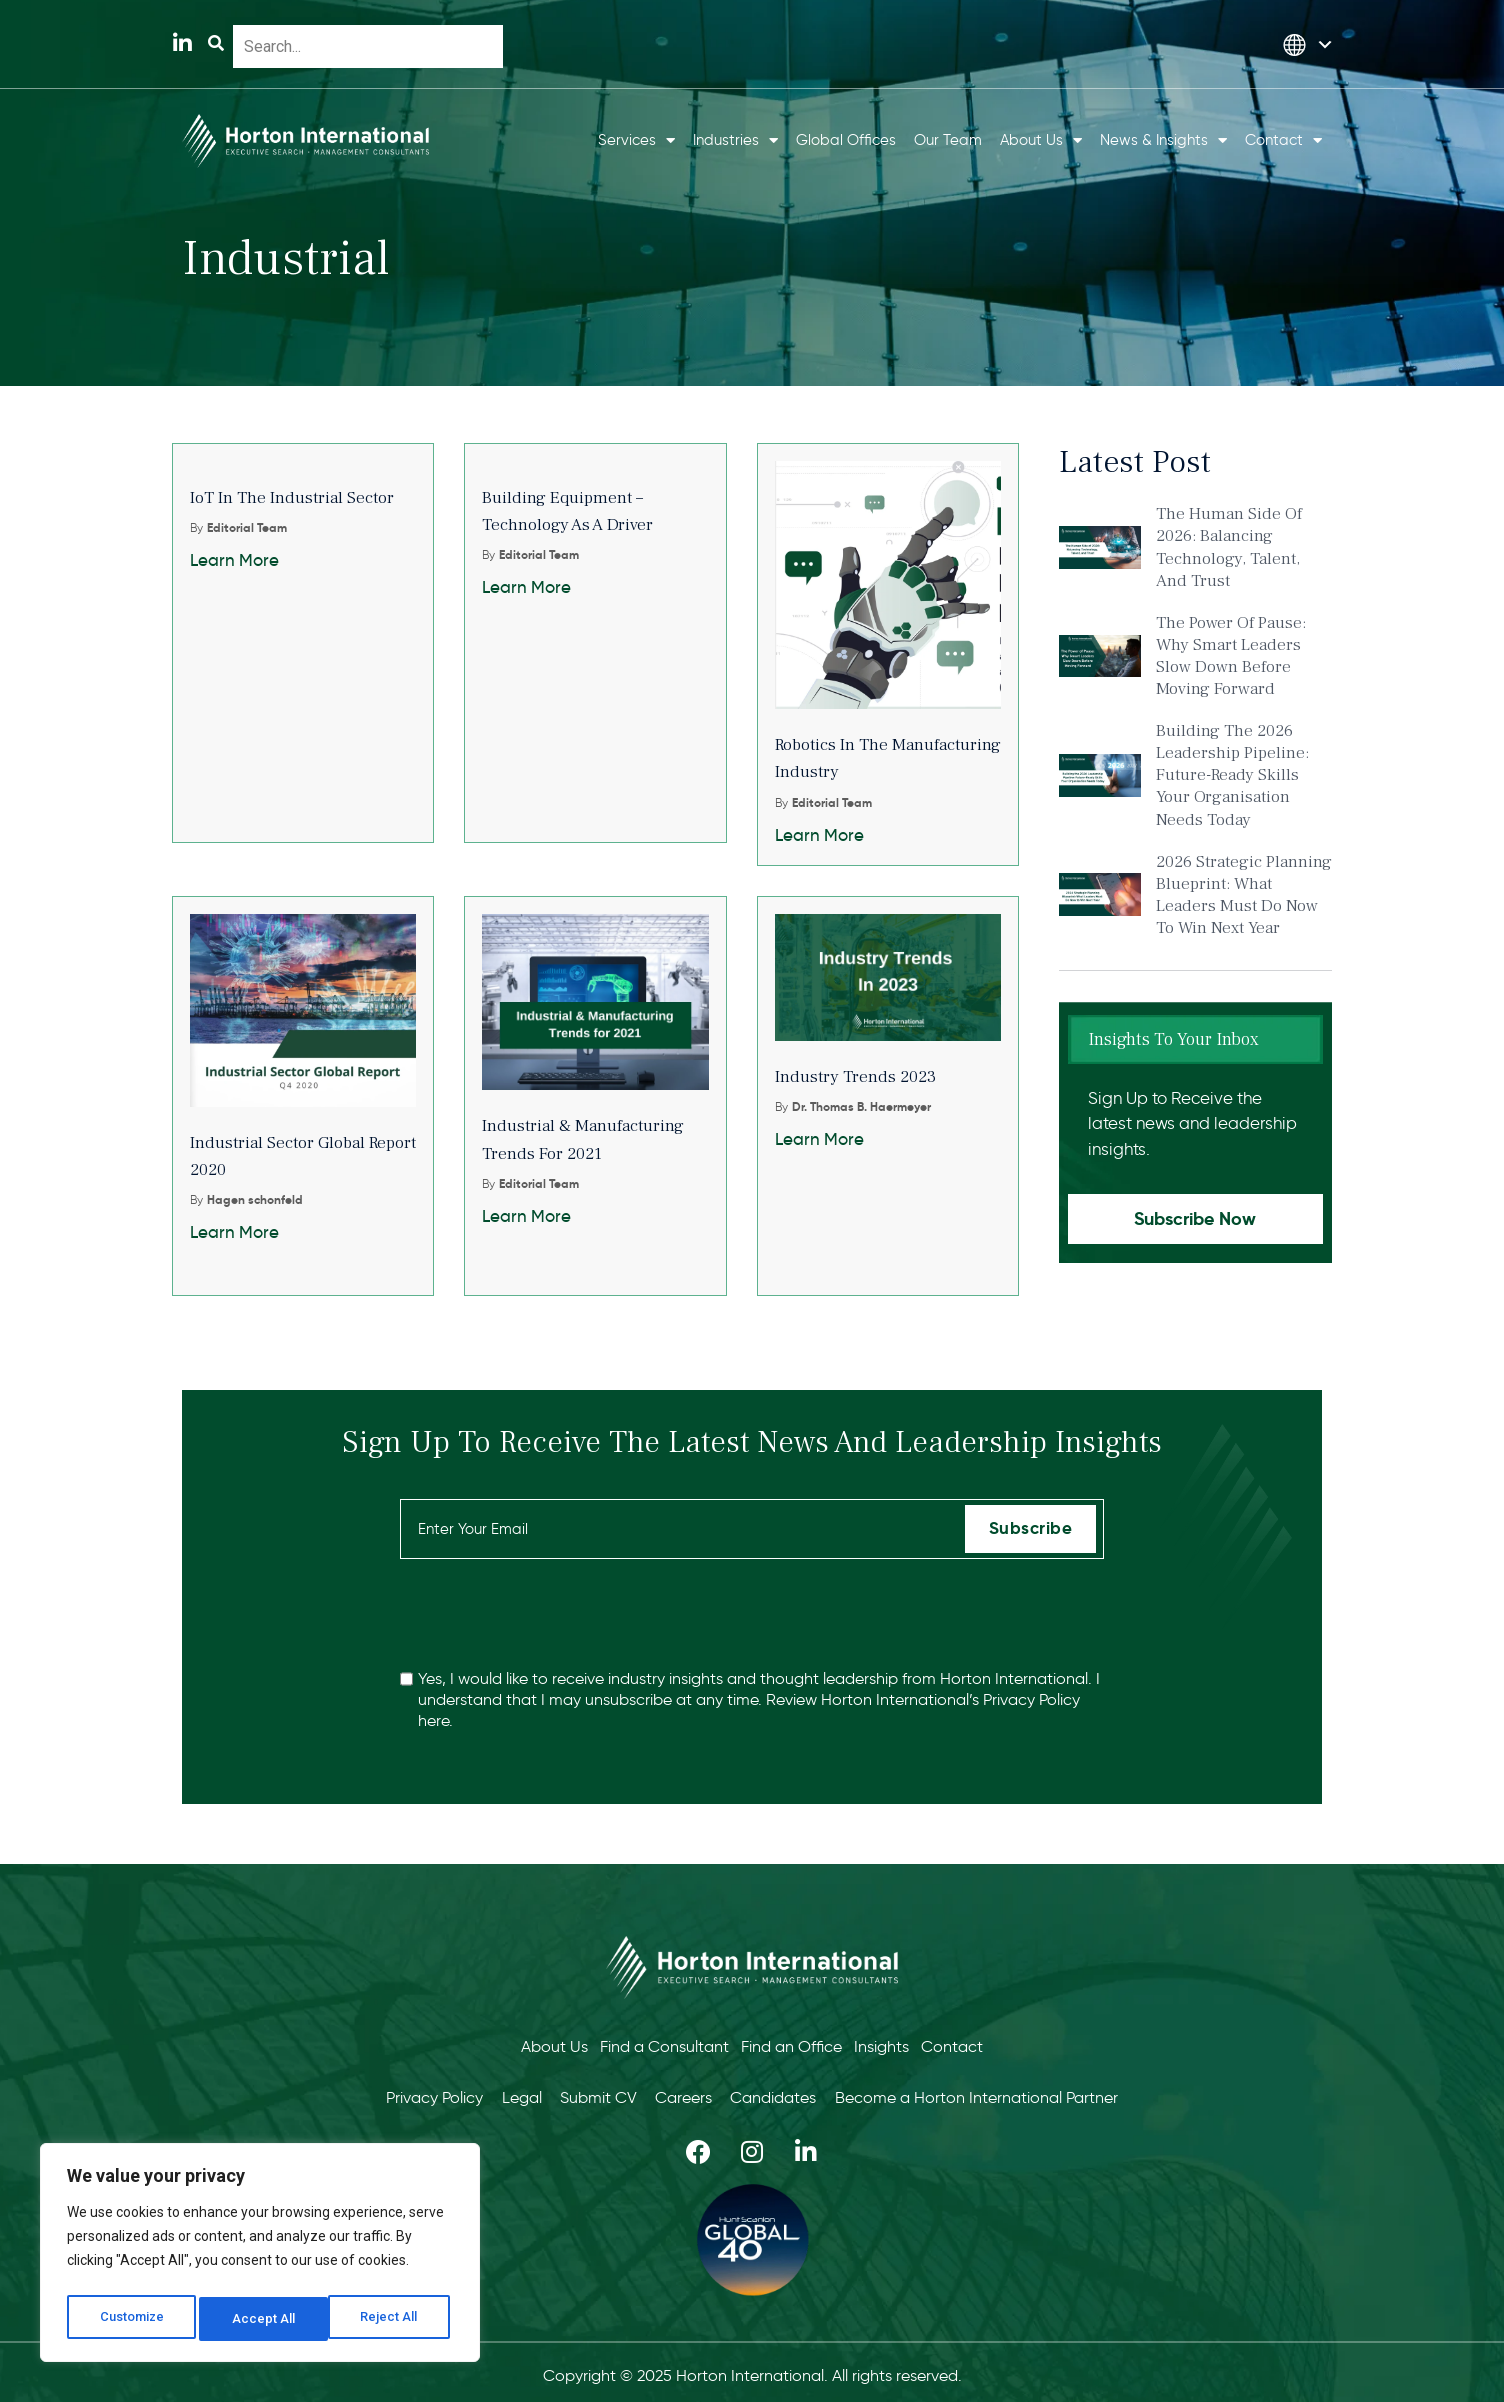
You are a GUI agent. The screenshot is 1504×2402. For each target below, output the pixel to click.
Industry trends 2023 (855, 1077)
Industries (735, 140)
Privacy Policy (1031, 1699)
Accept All (391, 2319)
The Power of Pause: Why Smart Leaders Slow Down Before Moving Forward (1231, 656)
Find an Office (791, 2044)
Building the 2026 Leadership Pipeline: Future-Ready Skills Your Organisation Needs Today (1232, 775)
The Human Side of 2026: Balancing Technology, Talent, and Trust (1229, 547)
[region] (260, 2257)
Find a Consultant (656, 2044)
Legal (503, 2091)
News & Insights (1163, 140)
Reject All (263, 2319)
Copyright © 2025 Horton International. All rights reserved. (752, 2368)
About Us (1041, 140)
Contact (1283, 140)
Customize (131, 2319)
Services (636, 140)
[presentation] (552, 1614)
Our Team (948, 140)
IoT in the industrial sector (292, 498)
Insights (889, 2044)
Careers (690, 2091)
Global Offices (846, 140)
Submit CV (592, 2091)
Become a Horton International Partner (1008, 2091)
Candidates (793, 2091)
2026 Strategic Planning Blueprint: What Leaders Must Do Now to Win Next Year (1244, 895)
